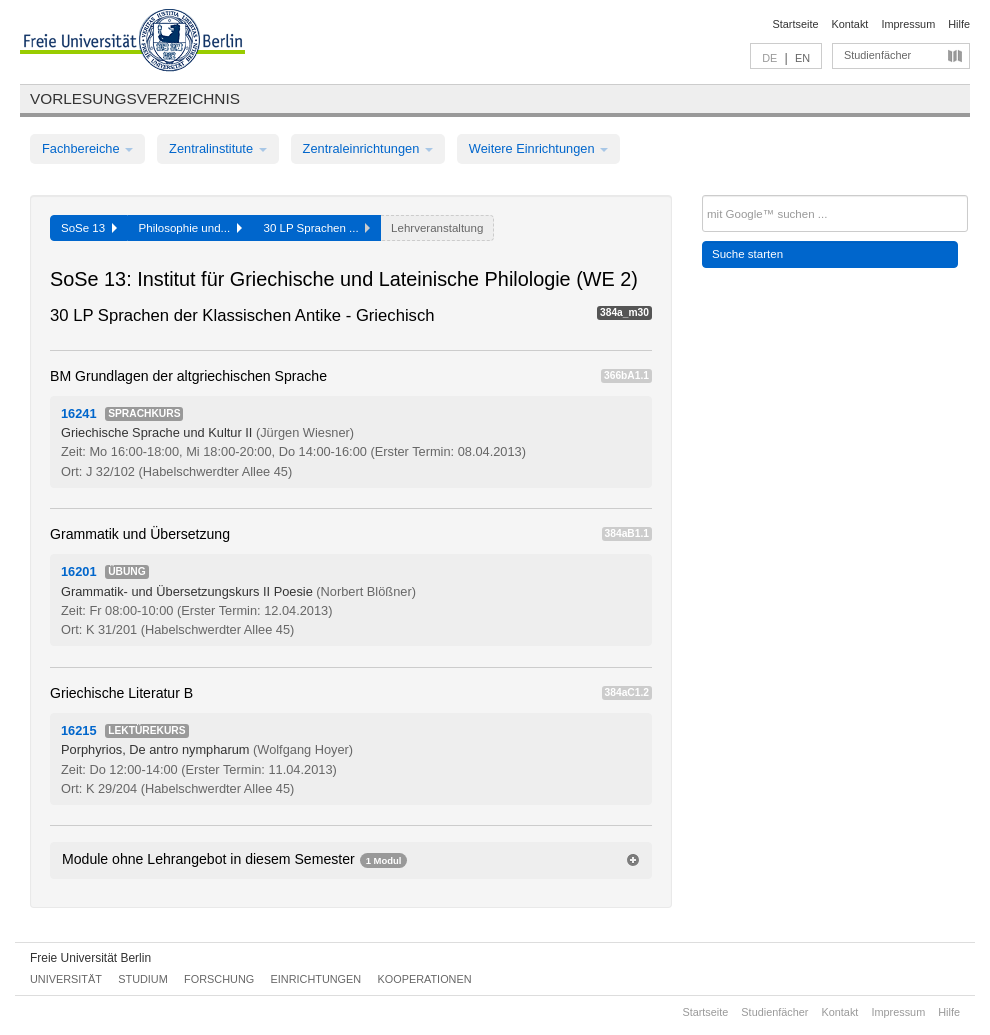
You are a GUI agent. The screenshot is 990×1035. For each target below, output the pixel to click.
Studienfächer (877, 55)
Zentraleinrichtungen (368, 148)
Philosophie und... (190, 228)
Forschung (219, 979)
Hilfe (959, 24)
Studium (143, 979)
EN (802, 58)
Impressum (908, 24)
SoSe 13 (89, 228)
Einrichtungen (316, 979)
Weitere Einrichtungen (538, 148)
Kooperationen (425, 979)
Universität (66, 979)
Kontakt (850, 24)
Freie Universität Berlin (90, 958)
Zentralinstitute (218, 148)
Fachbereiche (87, 148)
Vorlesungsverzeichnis (135, 98)
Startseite (796, 24)
